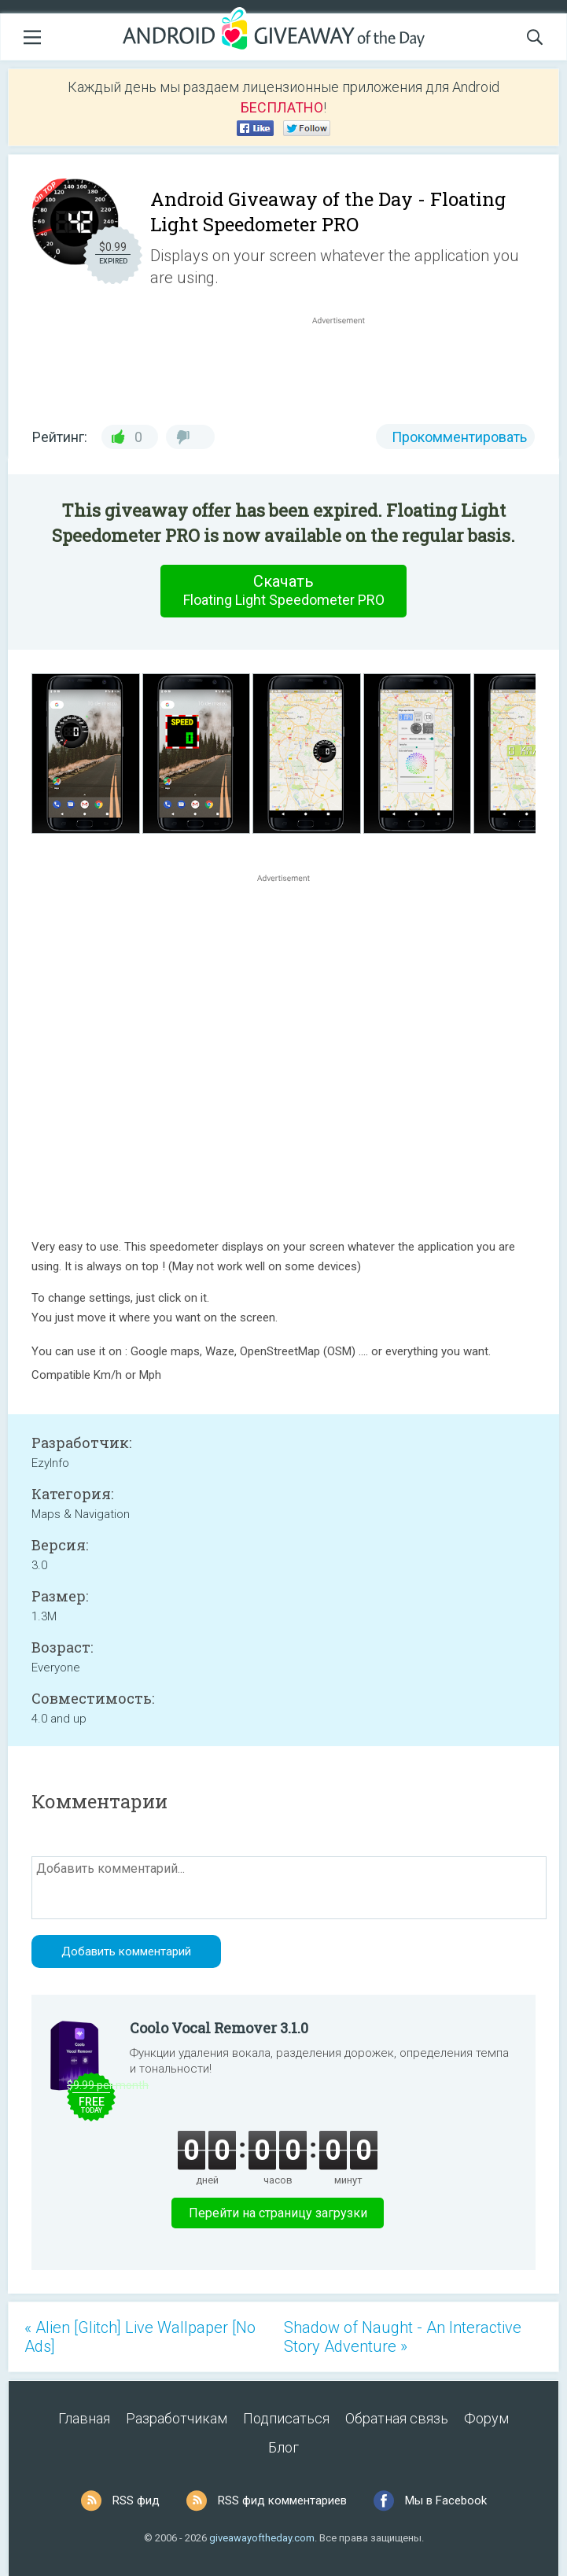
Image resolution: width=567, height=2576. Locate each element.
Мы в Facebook (446, 2500)
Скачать (284, 591)
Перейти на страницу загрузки (278, 2213)
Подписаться (286, 2418)
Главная (84, 2418)
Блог (283, 2447)
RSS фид (136, 2500)
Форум (486, 2418)
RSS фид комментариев (282, 2500)
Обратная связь (396, 2418)
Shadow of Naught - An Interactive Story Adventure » (402, 2337)
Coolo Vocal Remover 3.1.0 (219, 2027)
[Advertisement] (346, 365)
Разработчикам (176, 2418)
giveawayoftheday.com (262, 2538)
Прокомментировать (459, 437)
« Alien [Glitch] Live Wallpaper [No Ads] (140, 2337)
